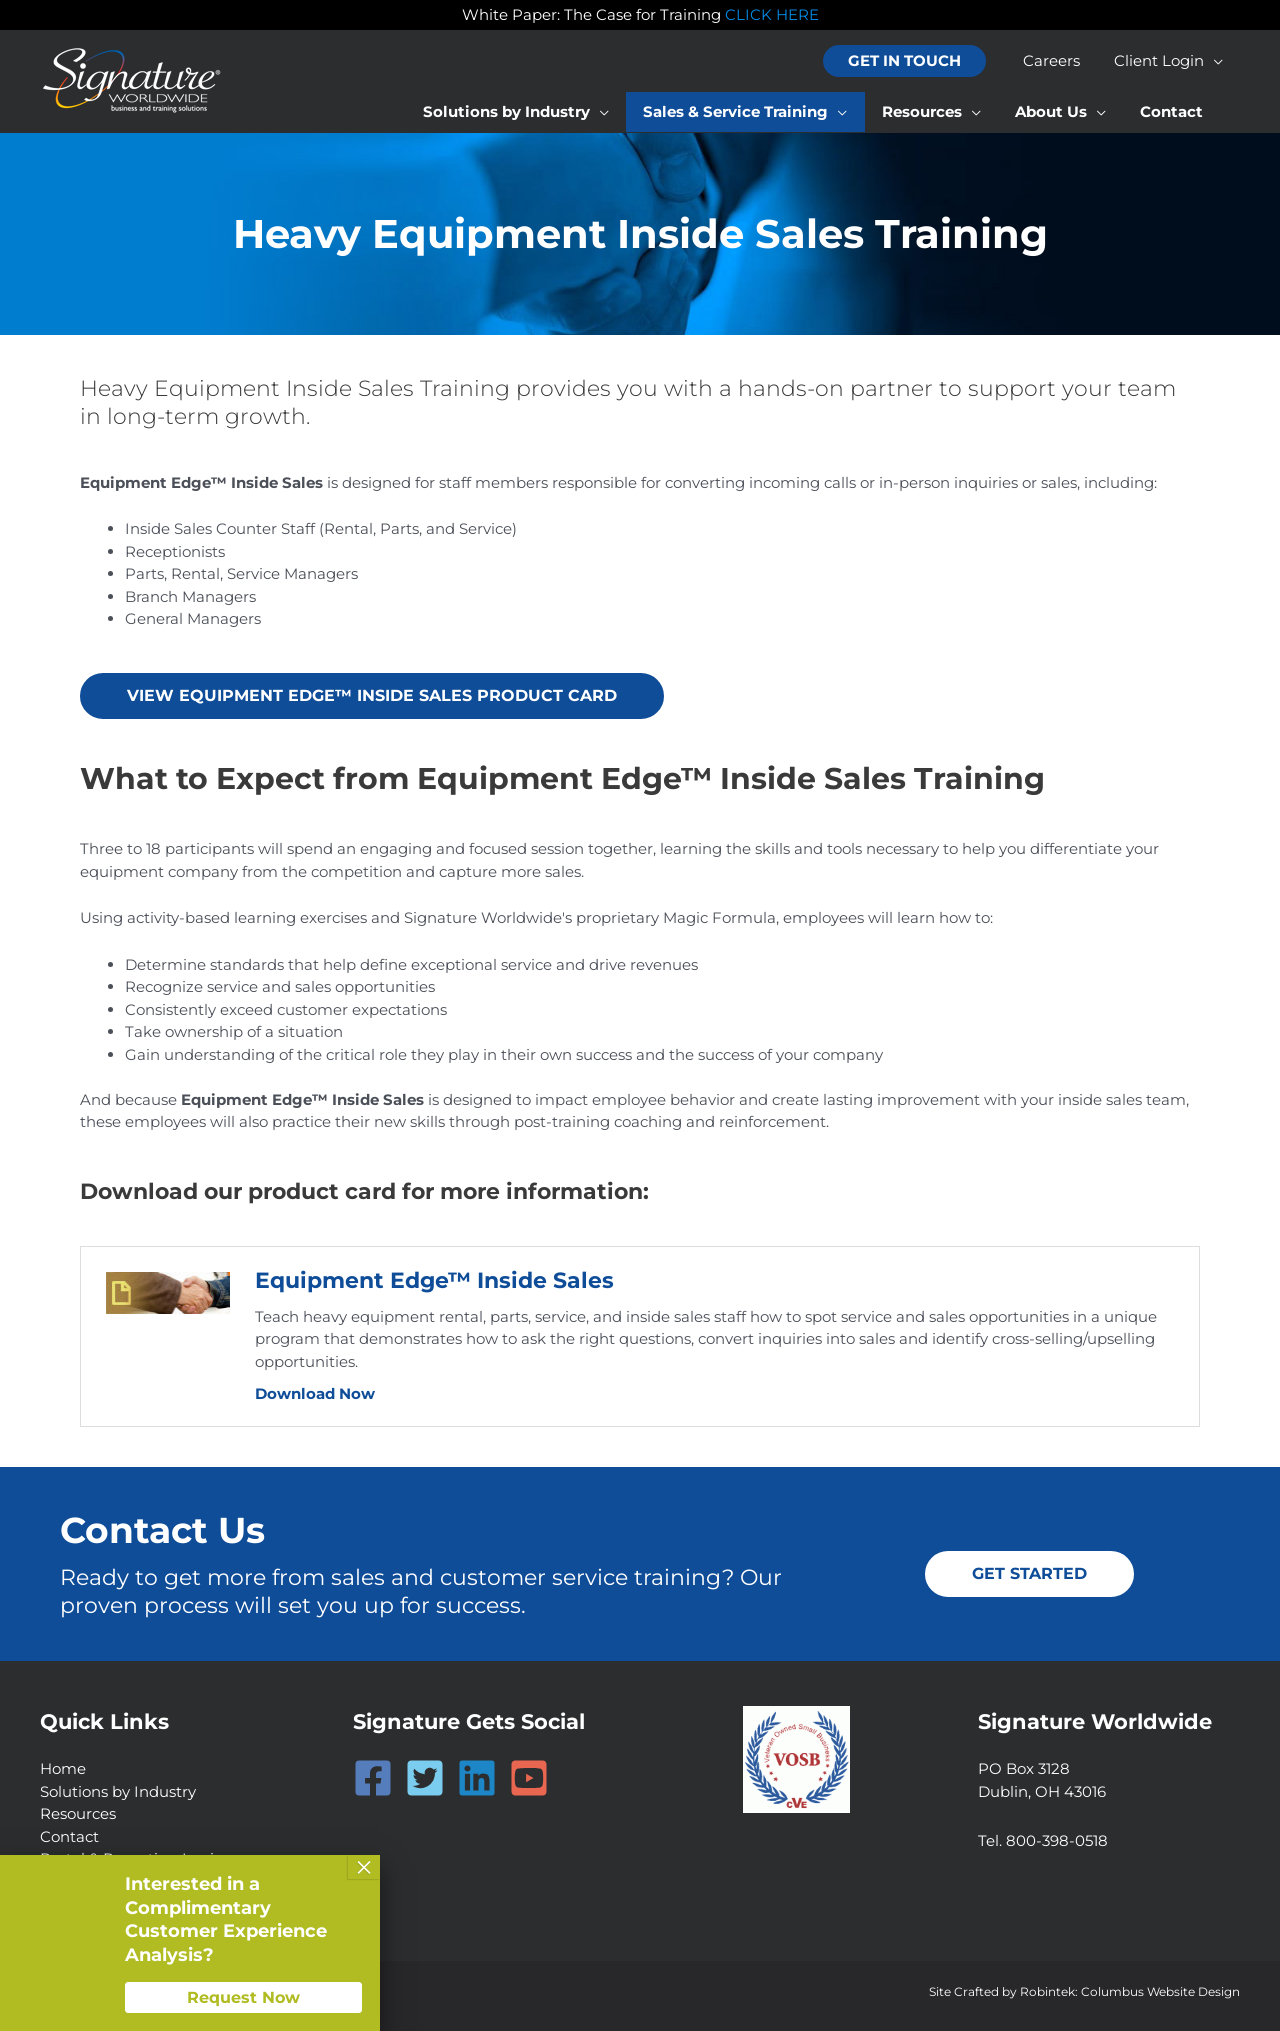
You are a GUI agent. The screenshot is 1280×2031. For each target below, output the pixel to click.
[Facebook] (373, 1778)
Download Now (315, 1393)
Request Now (243, 1997)
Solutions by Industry (118, 1791)
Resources (78, 1813)
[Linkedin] (477, 1778)
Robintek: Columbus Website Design (1130, 1991)
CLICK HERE (772, 14)
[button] (912, 61)
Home (63, 1768)
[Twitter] (425, 1778)
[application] (1215, 61)
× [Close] (364, 1867)
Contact (69, 1836)
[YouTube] (529, 1778)
